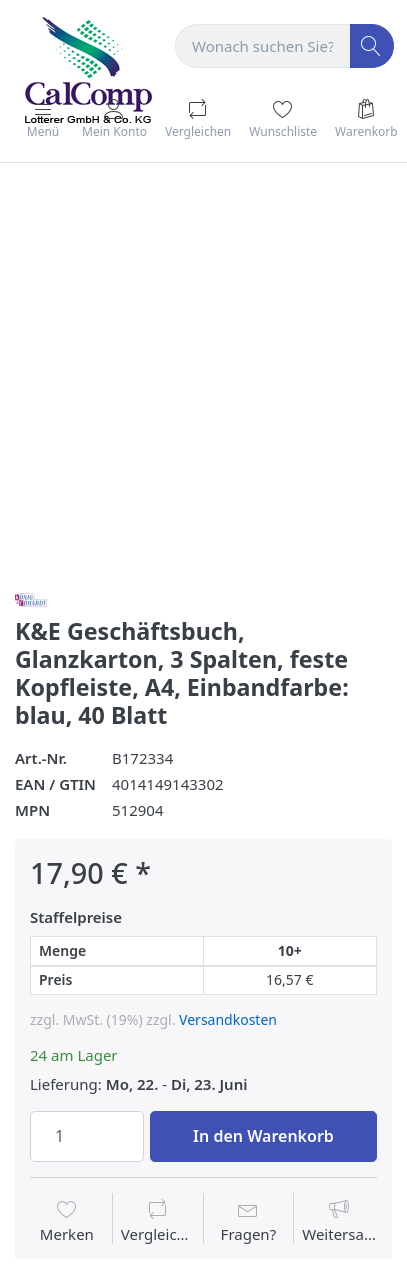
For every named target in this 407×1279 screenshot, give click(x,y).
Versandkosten (228, 1019)
